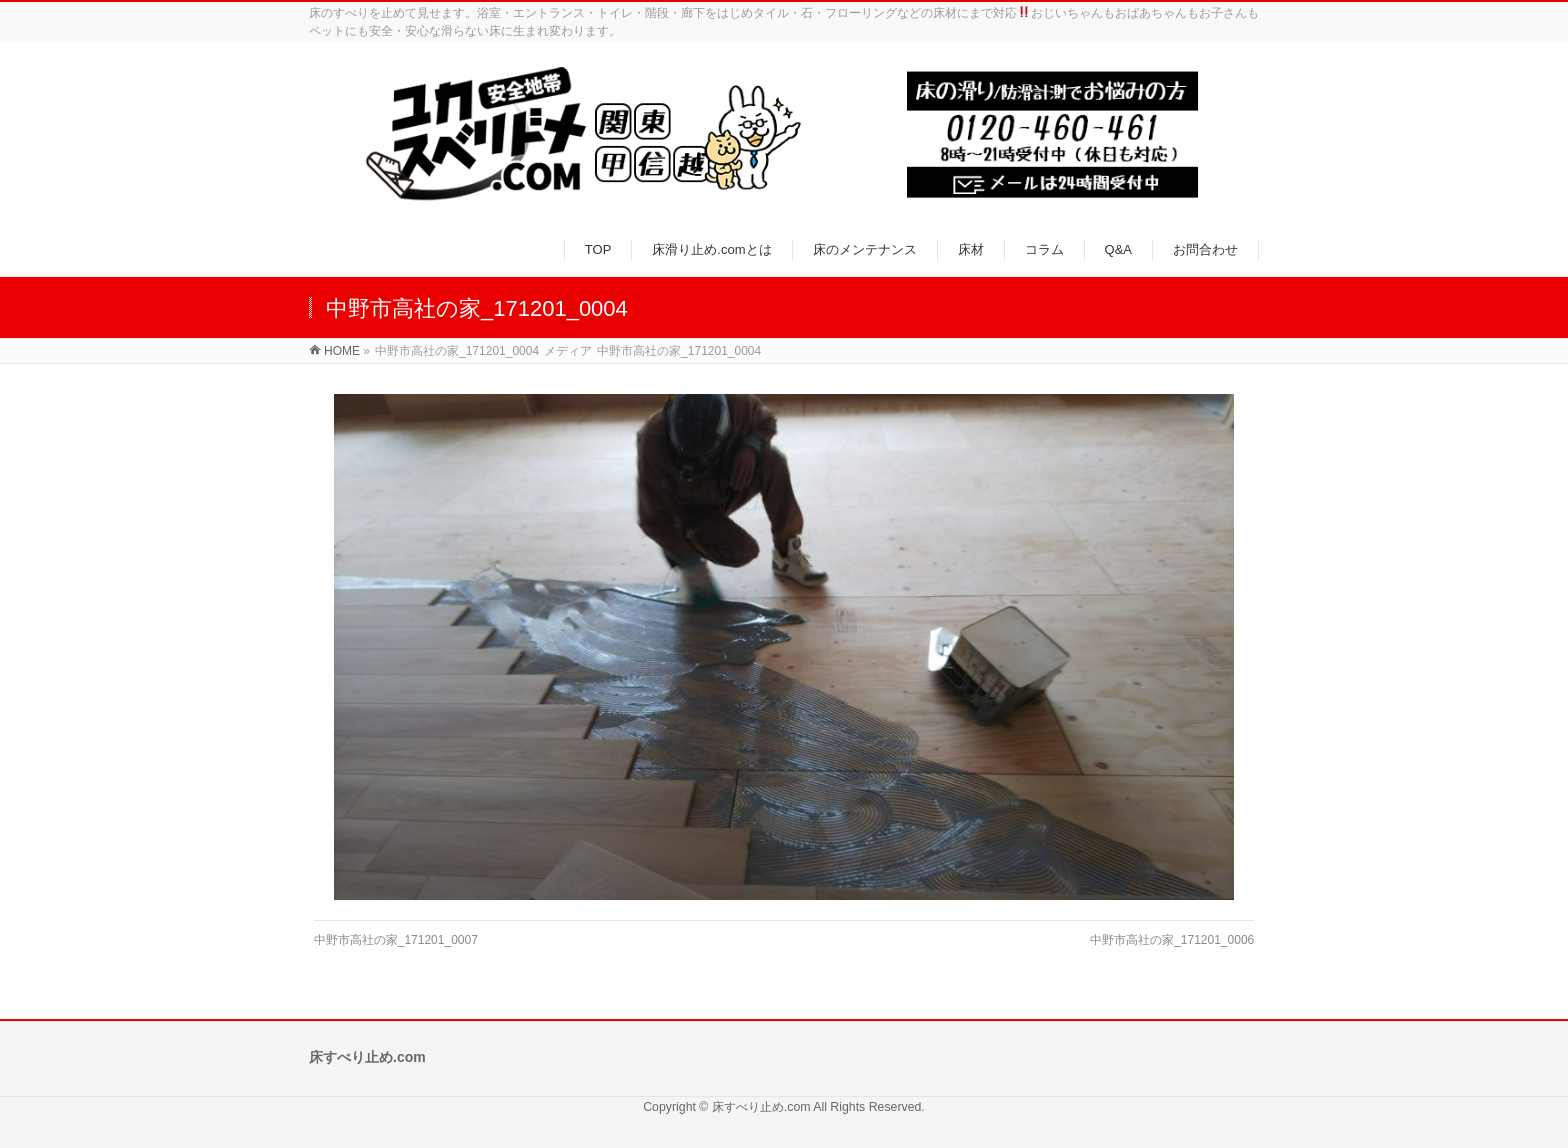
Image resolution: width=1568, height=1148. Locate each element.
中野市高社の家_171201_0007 (396, 940)
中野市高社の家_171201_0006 (1172, 940)
